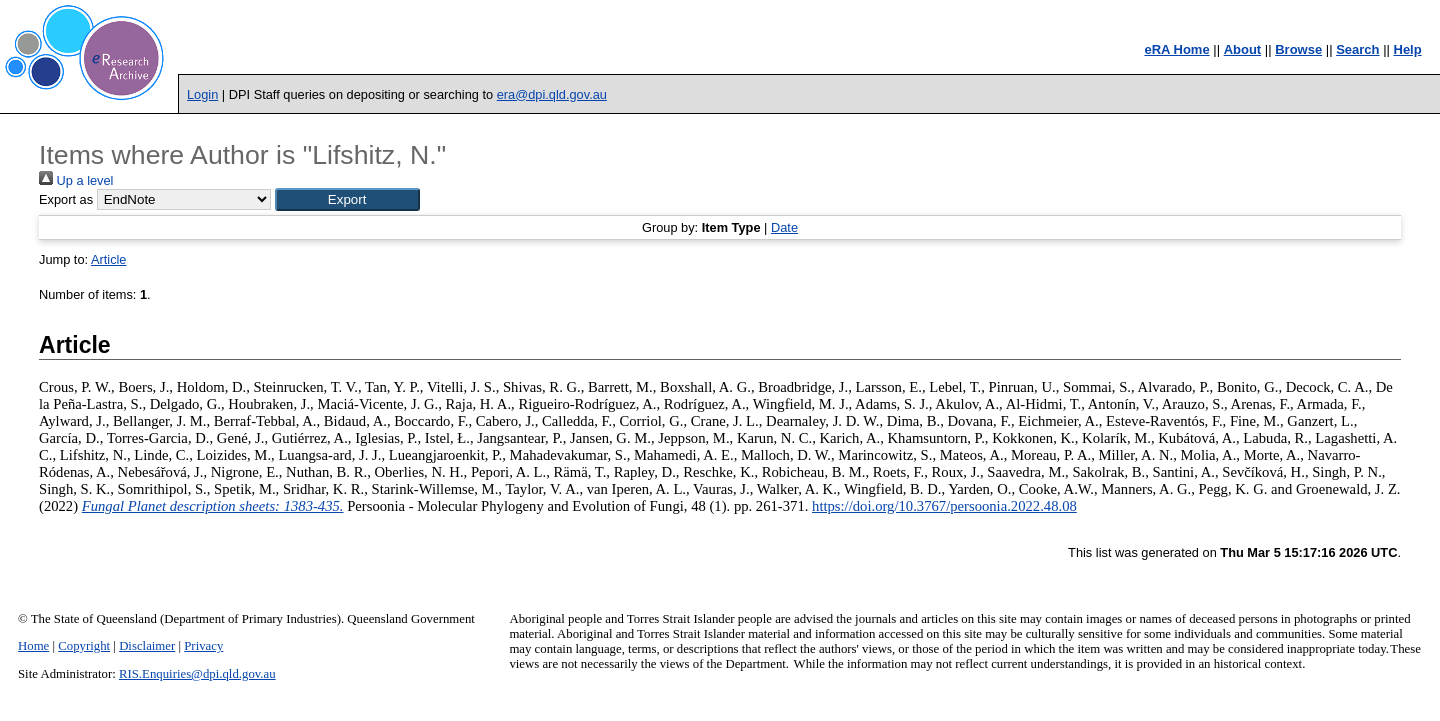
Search (1357, 49)
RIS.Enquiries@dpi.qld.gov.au (197, 674)
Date (784, 227)
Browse (1298, 49)
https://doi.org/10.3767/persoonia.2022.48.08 (944, 506)
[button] (347, 199)
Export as (66, 199)
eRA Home (1176, 49)
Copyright (84, 646)
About (1243, 49)
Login (202, 94)
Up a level (76, 180)
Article (109, 259)
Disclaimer (147, 646)
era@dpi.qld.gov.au (552, 94)
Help (1408, 49)
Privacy (203, 646)
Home (33, 646)
